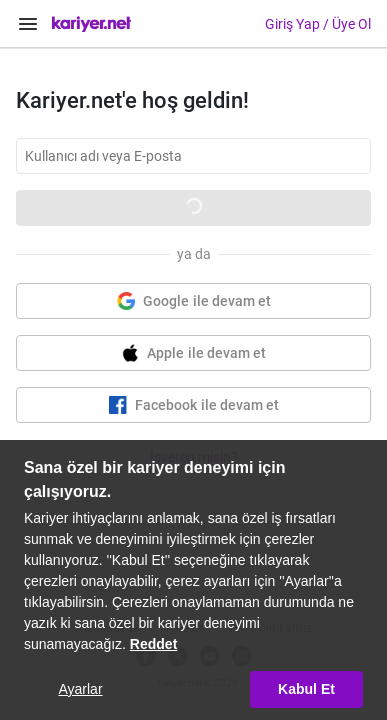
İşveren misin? (194, 457)
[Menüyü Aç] (28, 24)
